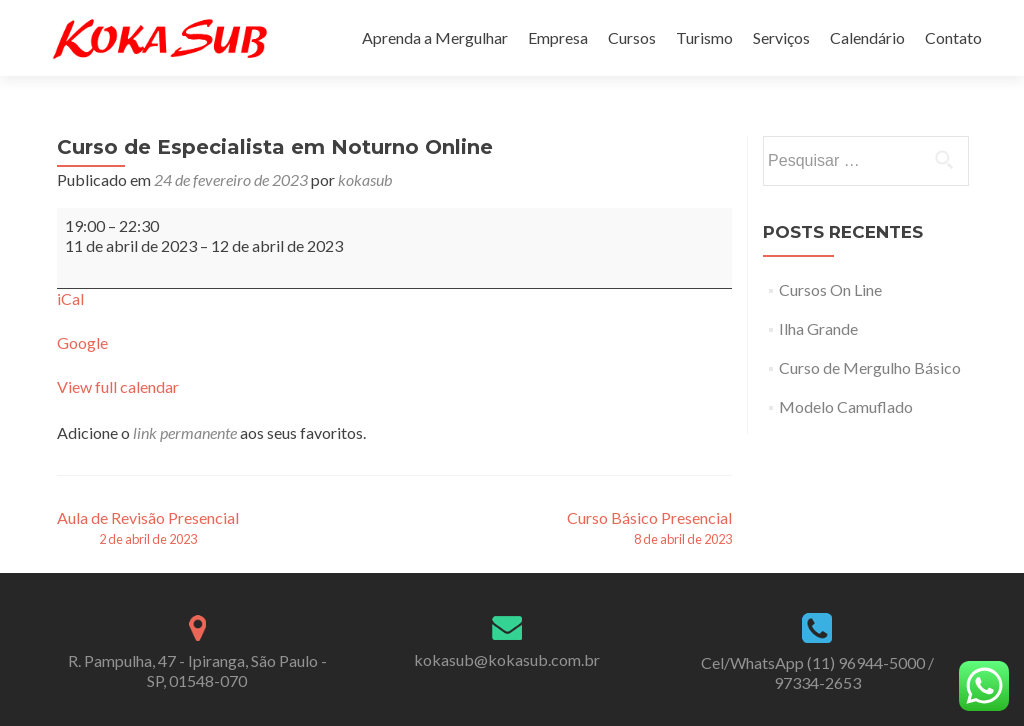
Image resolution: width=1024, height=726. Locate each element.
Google (82, 342)
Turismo (704, 37)
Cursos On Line (830, 289)
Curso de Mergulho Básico (870, 367)
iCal (70, 298)
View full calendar (118, 386)
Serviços (781, 37)
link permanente (185, 432)
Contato (953, 37)
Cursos (632, 37)
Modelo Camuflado (846, 406)
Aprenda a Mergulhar (435, 37)
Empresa (558, 37)
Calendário (867, 37)
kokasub (365, 179)
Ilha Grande (818, 328)
